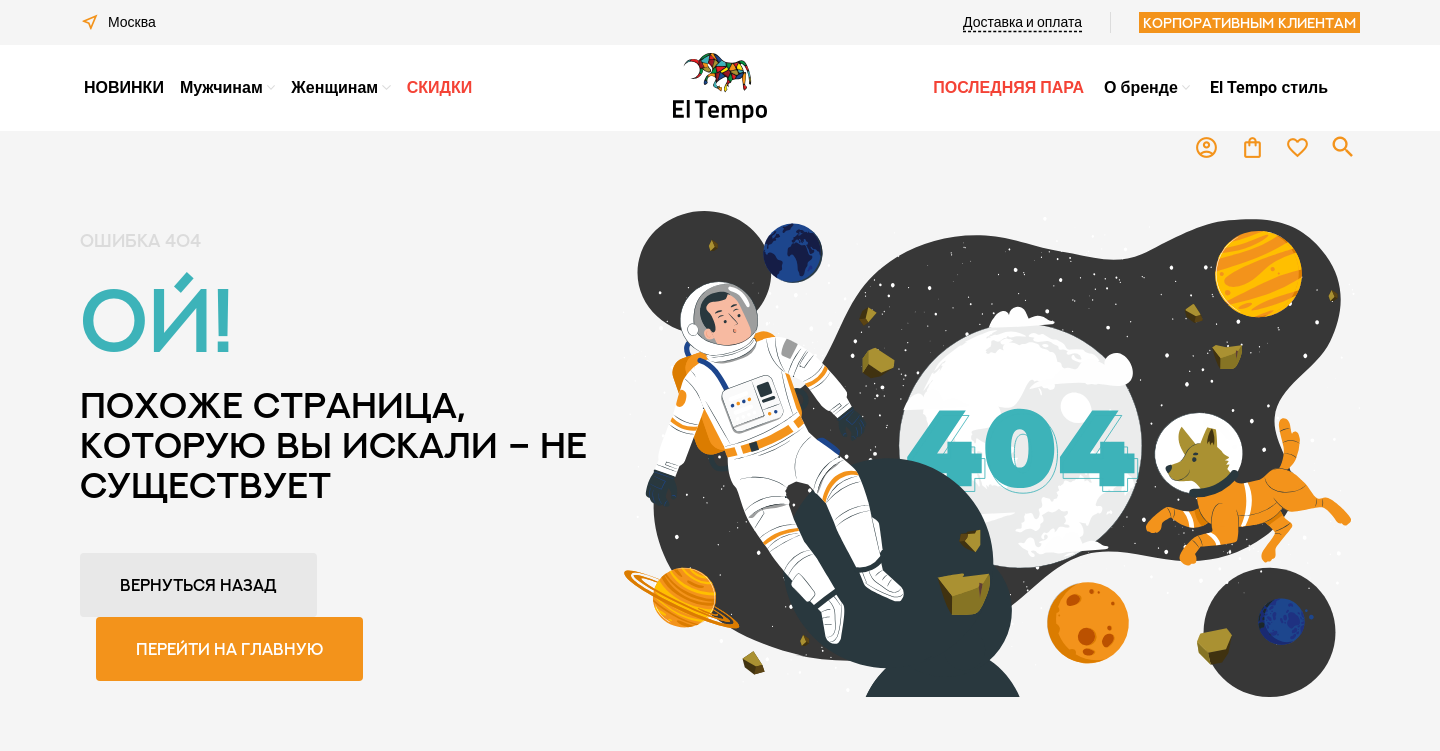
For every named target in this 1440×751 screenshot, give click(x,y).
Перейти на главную (229, 649)
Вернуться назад (198, 585)
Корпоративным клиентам (1249, 22)
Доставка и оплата (1022, 22)
